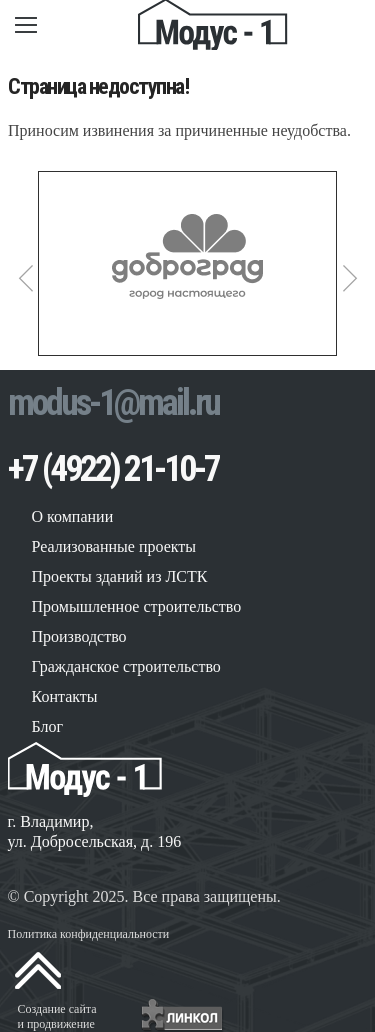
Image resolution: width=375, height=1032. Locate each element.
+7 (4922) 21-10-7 (113, 469)
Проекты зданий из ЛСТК (120, 576)
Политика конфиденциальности (89, 934)
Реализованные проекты (114, 546)
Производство (79, 636)
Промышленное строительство (137, 606)
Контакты (65, 696)
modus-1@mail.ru (113, 403)
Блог (48, 726)
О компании (73, 516)
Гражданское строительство (126, 666)
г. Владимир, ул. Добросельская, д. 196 (95, 831)
